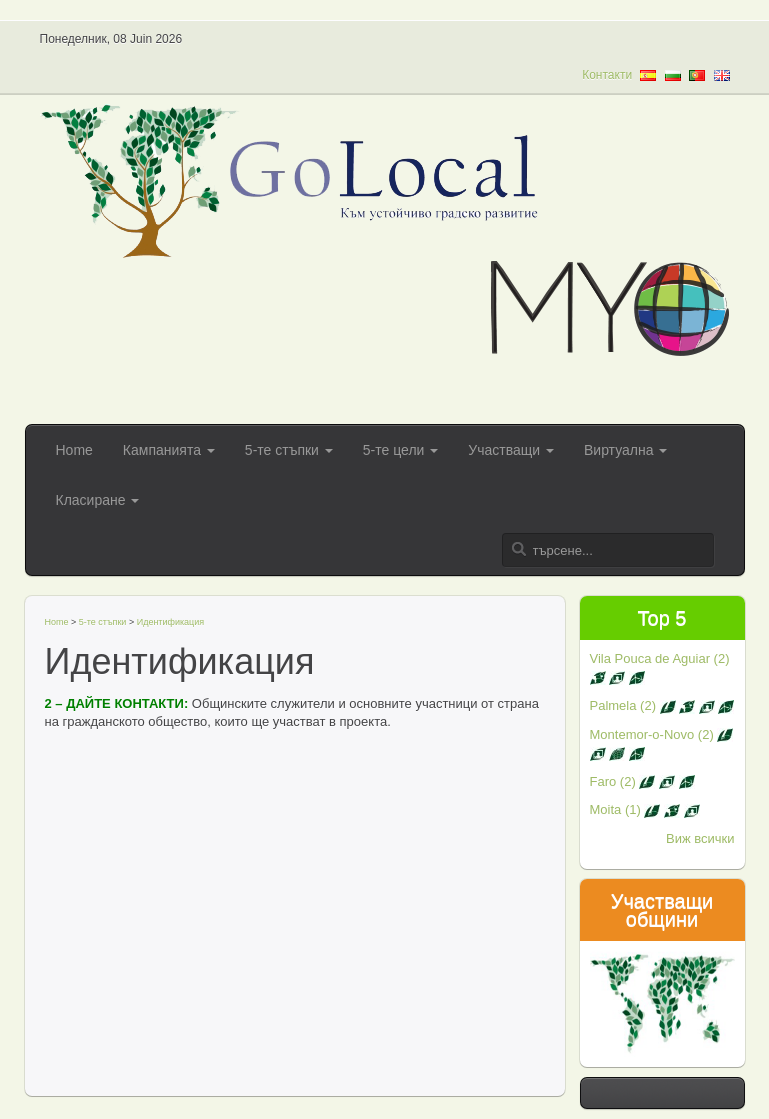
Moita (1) (645, 809)
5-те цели (400, 450)
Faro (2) (642, 781)
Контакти (607, 75)
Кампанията (169, 450)
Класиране (98, 500)
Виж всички (700, 838)
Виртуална (625, 450)
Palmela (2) (662, 705)
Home (74, 450)
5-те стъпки (289, 450)
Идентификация (170, 622)
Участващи (511, 450)
